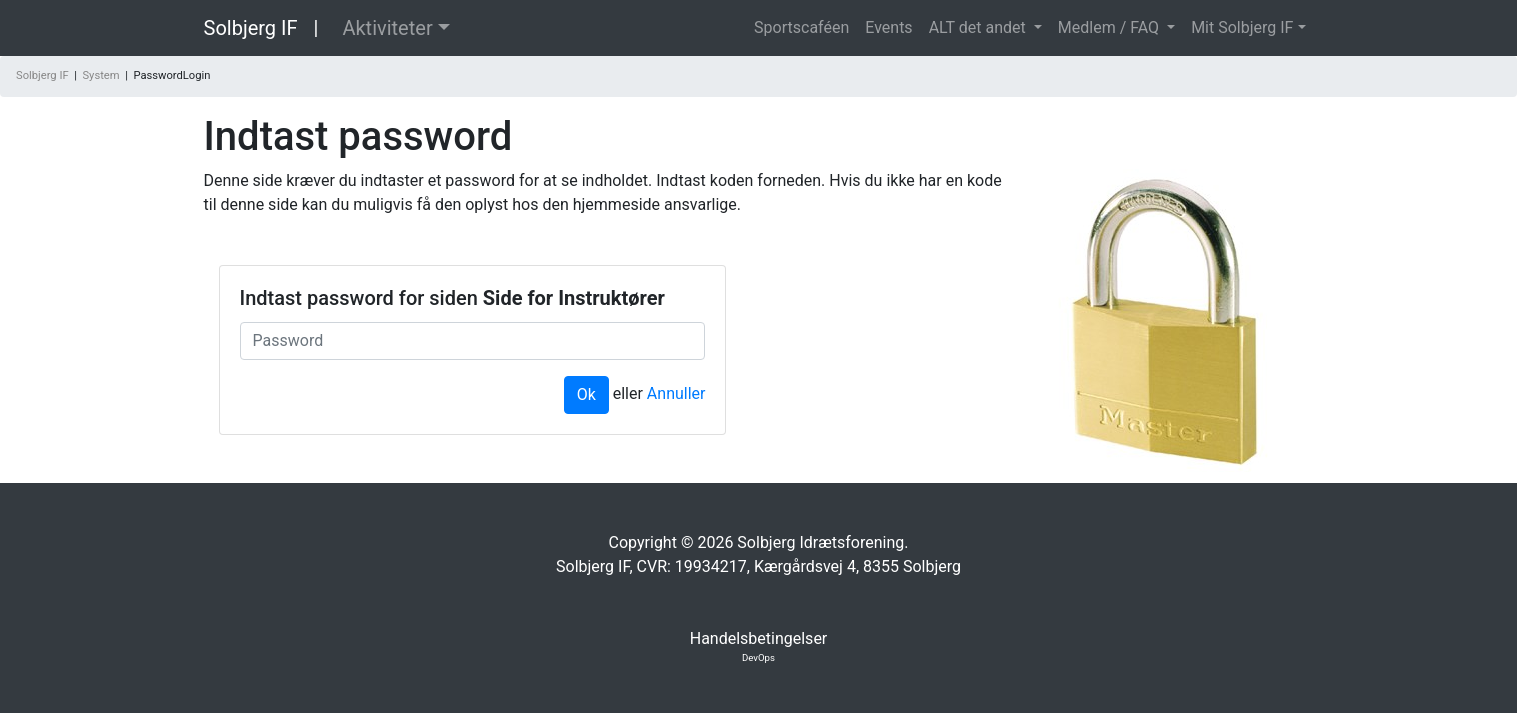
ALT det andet (979, 27)
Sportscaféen (801, 27)
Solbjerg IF (251, 28)
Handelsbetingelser (759, 638)
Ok (586, 394)
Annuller (676, 393)
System (100, 75)
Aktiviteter (387, 28)
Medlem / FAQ (1110, 27)
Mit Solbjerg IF (1242, 27)
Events (888, 27)
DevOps (758, 657)
